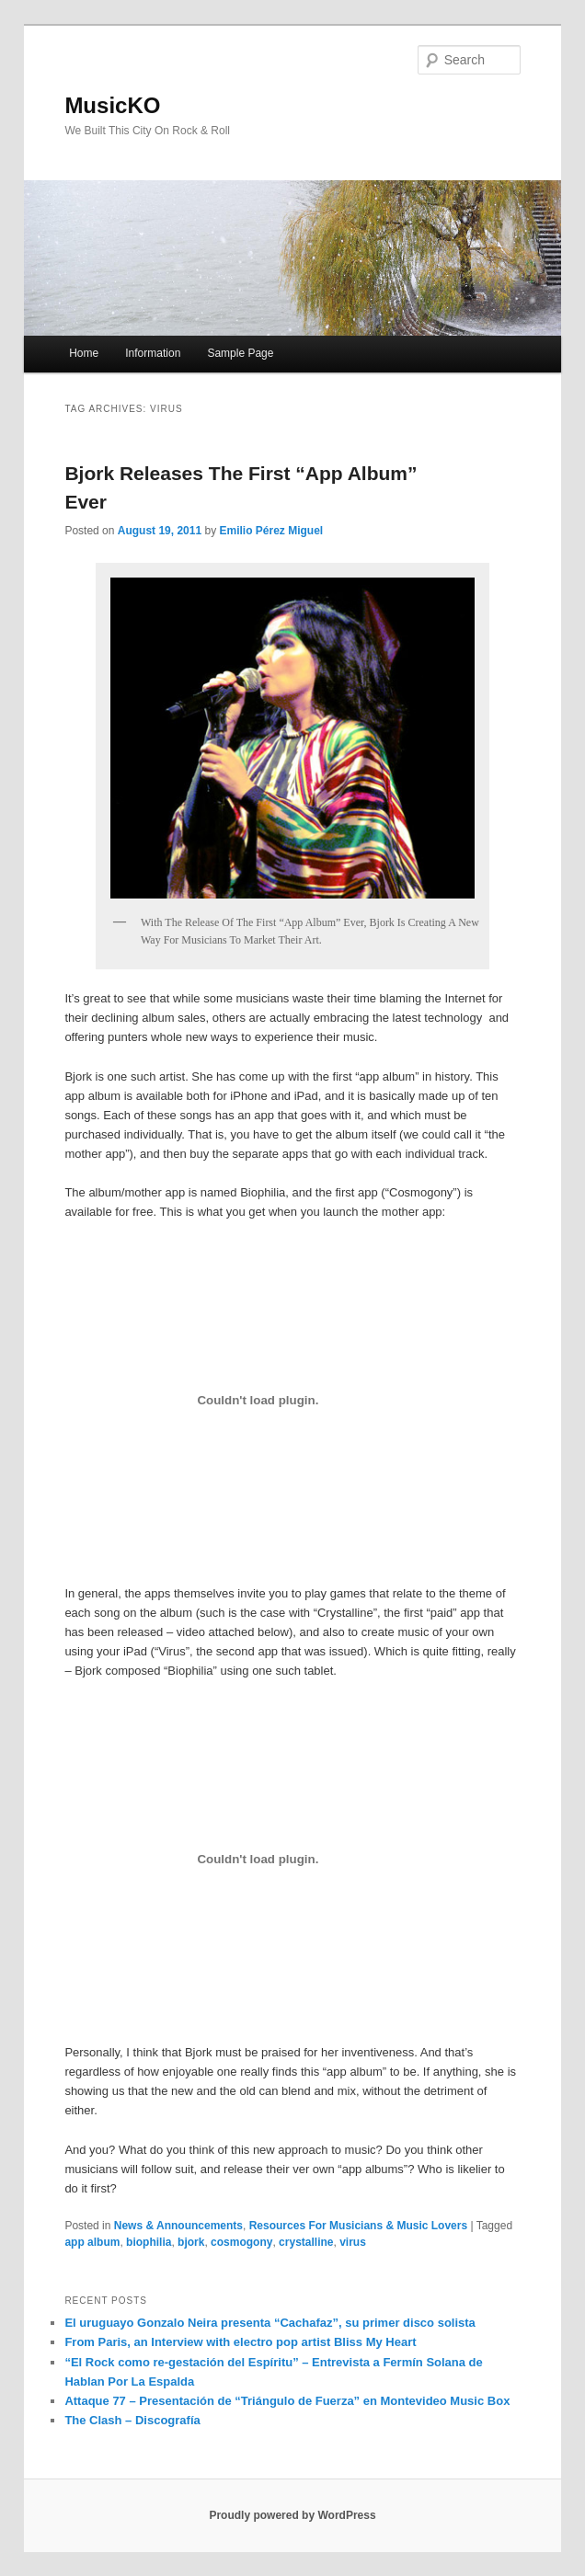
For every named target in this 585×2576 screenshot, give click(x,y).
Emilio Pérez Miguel (271, 530)
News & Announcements (178, 2225)
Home (83, 353)
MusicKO (112, 105)
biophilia (148, 2242)
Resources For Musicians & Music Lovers (358, 2225)
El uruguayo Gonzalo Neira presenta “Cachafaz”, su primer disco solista (269, 2323)
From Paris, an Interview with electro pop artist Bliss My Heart (240, 2342)
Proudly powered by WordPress (292, 2515)
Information (152, 353)
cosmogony (241, 2242)
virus (352, 2242)
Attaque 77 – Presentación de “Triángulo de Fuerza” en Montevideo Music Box (287, 2401)
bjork (191, 2242)
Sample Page (240, 353)
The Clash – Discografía (132, 2420)
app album (92, 2242)
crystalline (306, 2242)
